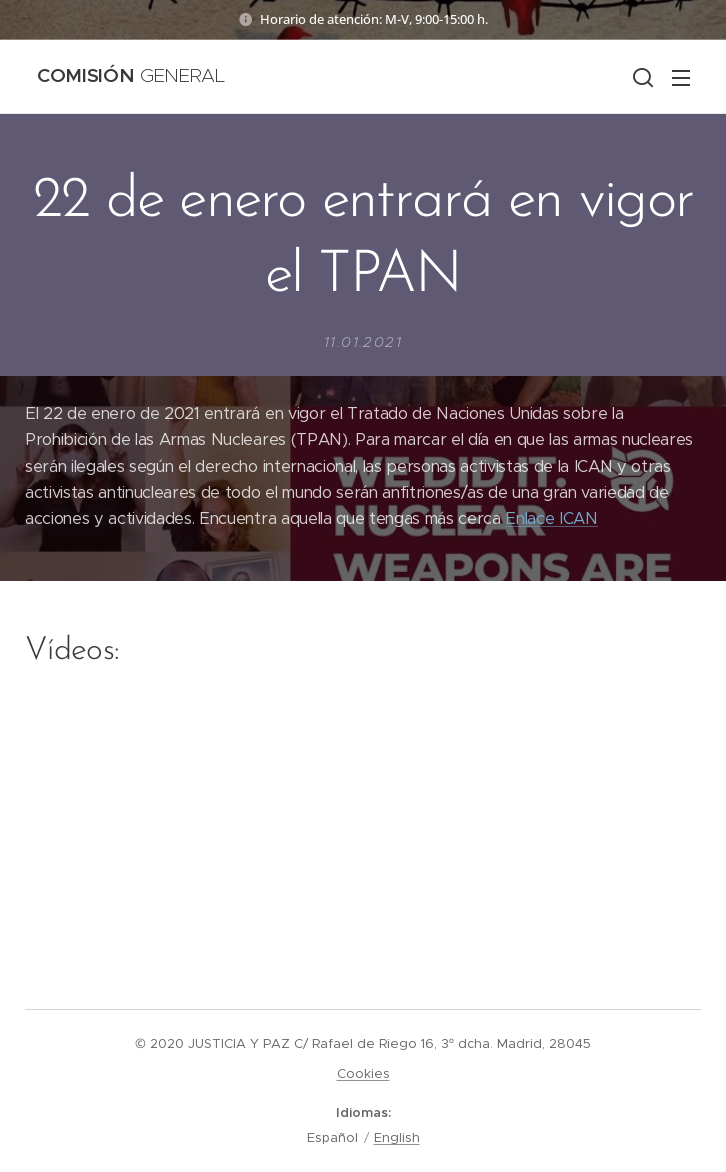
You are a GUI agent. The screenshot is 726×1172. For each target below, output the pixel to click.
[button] (641, 77)
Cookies (363, 1073)
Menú (681, 78)
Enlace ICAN (551, 518)
